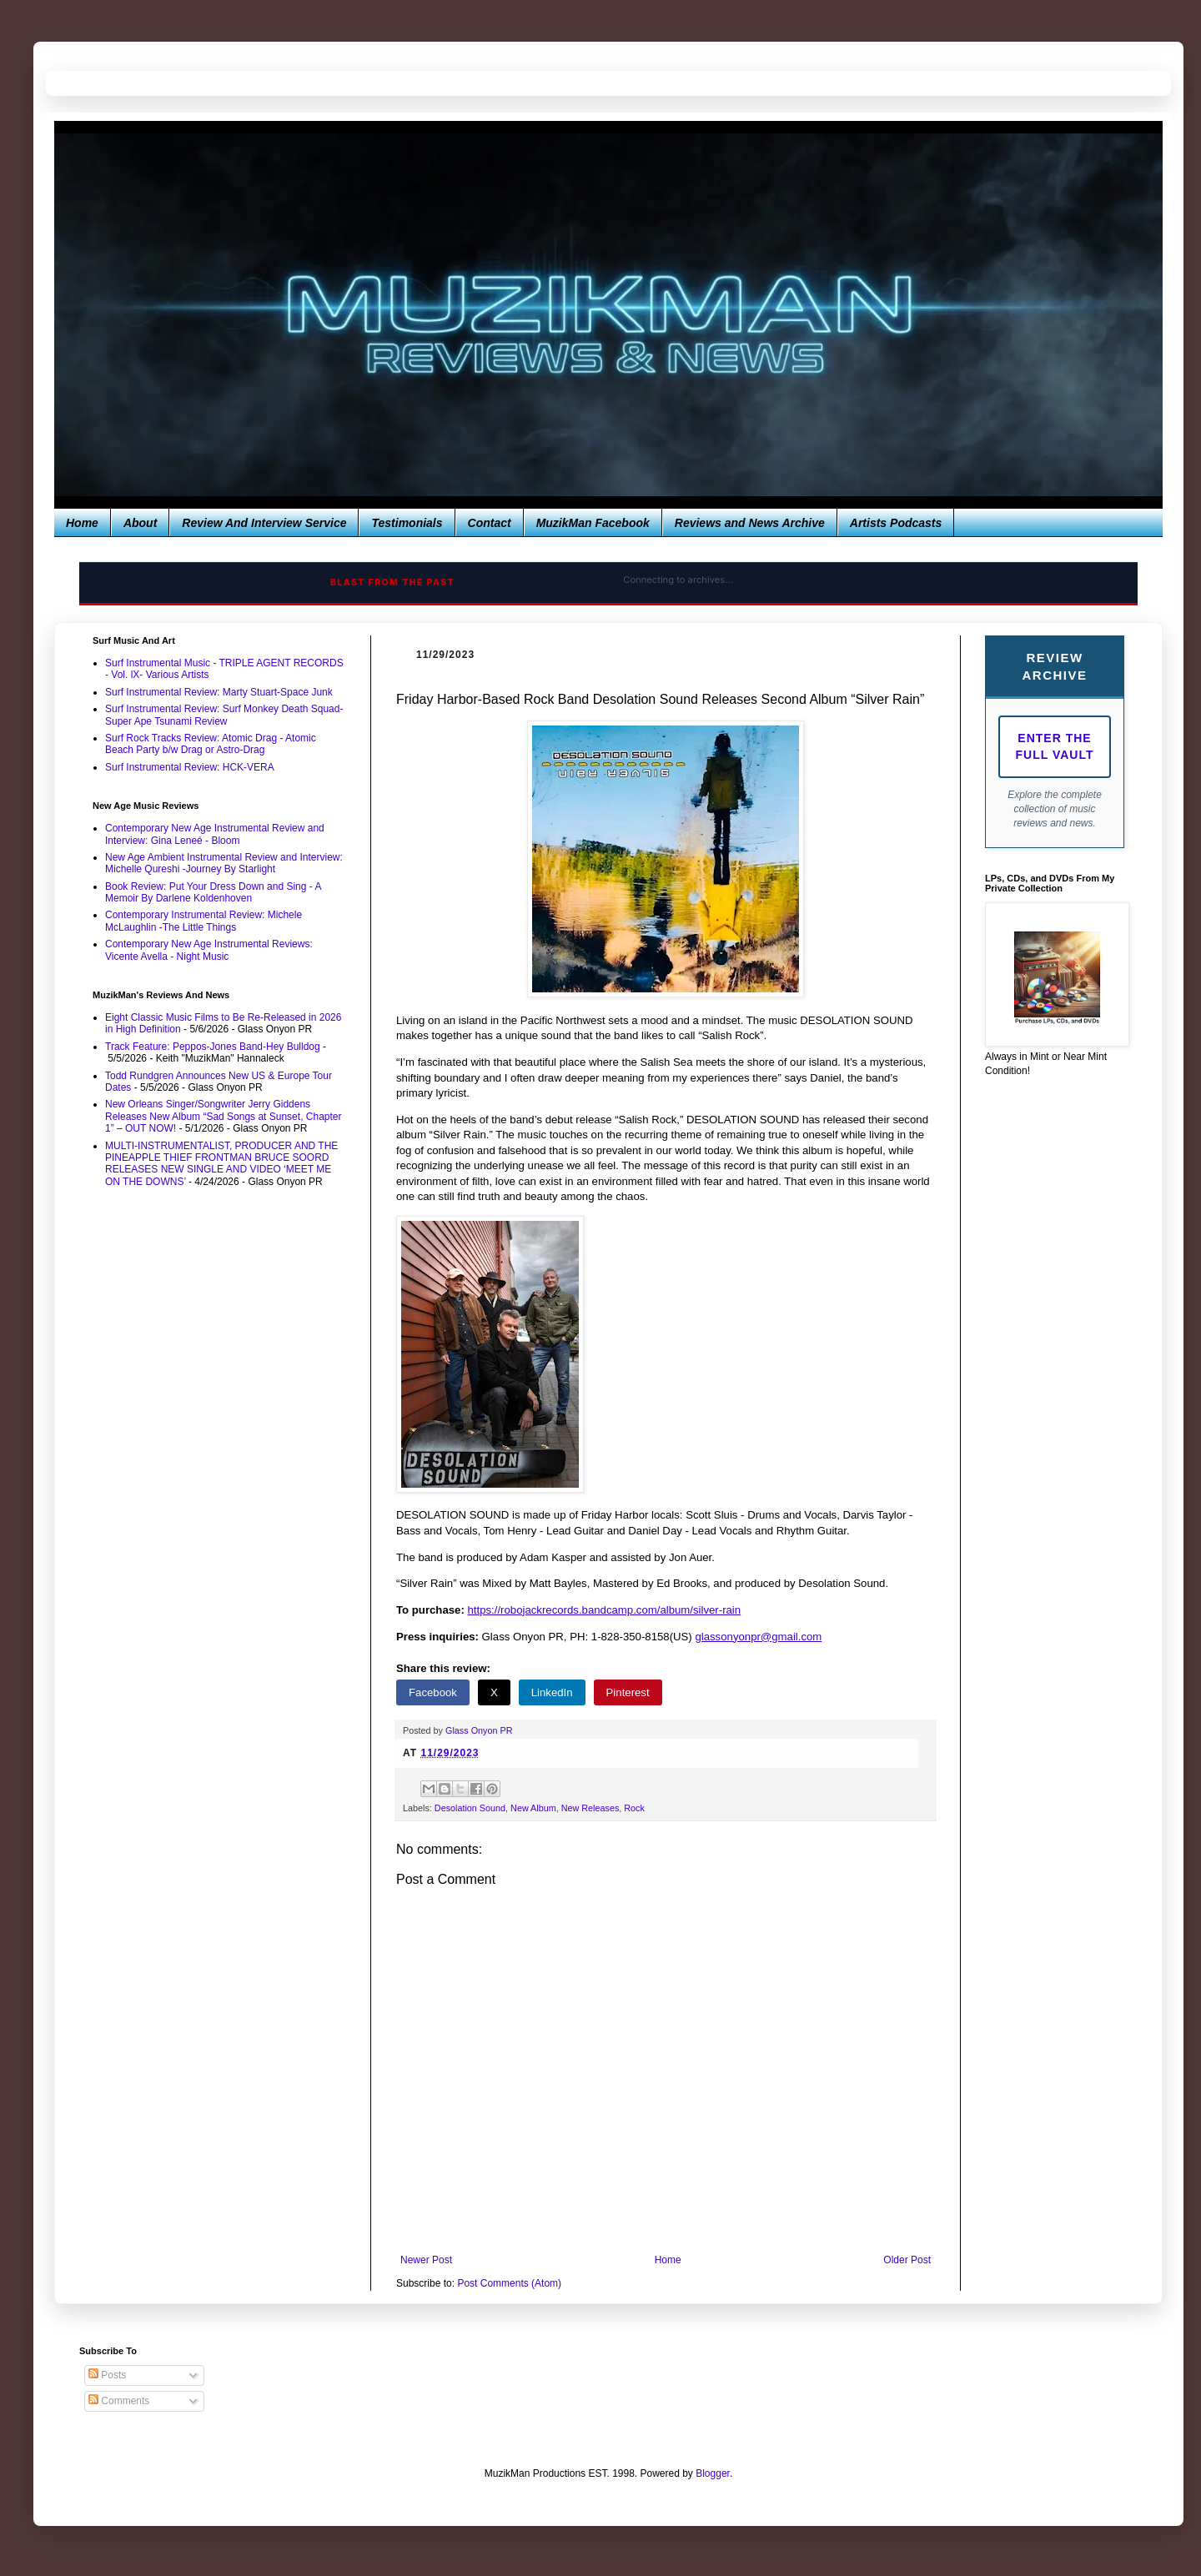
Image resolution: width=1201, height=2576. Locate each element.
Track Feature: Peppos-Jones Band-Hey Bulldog (212, 1046)
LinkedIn (552, 1692)
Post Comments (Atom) (509, 2283)
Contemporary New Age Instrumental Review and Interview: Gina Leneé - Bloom (214, 834)
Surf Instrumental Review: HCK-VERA (189, 767)
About (140, 523)
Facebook (433, 1692)
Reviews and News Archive (750, 523)
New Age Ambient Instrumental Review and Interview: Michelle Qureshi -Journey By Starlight (224, 863)
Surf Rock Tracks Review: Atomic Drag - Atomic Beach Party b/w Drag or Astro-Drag (210, 744)
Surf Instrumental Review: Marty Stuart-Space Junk (219, 692)
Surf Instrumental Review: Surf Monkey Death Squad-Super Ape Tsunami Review (224, 714)
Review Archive (1054, 666)
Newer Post (426, 2260)
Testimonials (406, 523)
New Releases (590, 1808)
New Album (533, 1808)
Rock (634, 1808)
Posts (107, 2375)
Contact (489, 523)
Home (82, 523)
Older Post (907, 2260)
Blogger (713, 2473)
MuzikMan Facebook (593, 523)
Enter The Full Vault (1055, 746)
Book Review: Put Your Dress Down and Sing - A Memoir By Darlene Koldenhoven (213, 892)
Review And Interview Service (264, 523)
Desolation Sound (470, 1808)
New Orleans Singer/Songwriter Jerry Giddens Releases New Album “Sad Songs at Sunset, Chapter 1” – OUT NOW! (223, 1116)
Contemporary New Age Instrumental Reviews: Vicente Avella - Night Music (209, 950)
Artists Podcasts (896, 523)
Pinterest (628, 1692)
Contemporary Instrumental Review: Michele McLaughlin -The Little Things (203, 920)
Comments (118, 2401)
